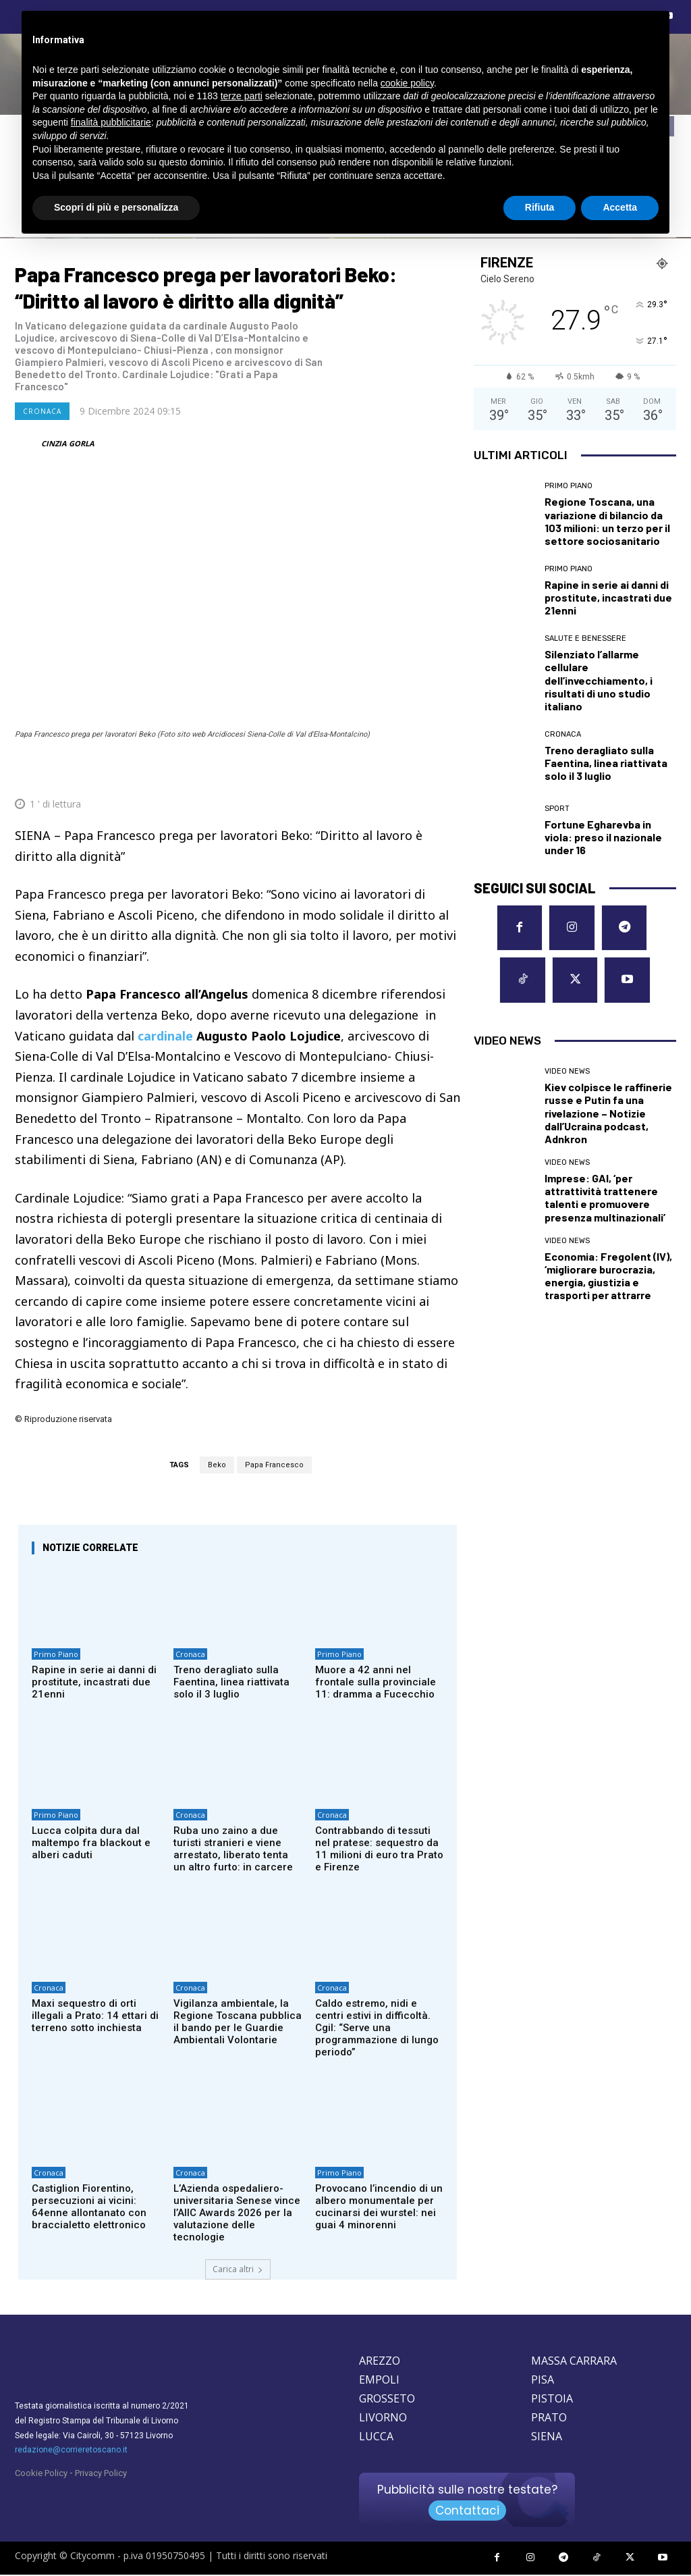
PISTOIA (552, 2399)
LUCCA (376, 2437)
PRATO (549, 2418)
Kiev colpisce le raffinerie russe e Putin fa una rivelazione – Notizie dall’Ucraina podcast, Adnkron (608, 1112)
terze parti (241, 95)
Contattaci (467, 2512)
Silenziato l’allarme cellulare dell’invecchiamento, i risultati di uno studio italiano (599, 680)
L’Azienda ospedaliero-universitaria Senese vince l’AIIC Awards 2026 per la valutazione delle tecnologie (236, 2214)
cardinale (165, 1036)
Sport (557, 808)
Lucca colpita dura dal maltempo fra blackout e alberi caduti (91, 1843)
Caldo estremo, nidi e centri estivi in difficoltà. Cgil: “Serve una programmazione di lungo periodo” (377, 2028)
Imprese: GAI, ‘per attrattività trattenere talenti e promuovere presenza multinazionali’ (605, 1197)
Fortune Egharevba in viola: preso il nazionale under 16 (603, 837)
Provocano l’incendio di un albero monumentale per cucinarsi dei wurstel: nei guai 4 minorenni (379, 2208)
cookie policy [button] (407, 83)
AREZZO (379, 2362)
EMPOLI (379, 2380)
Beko (217, 1465)
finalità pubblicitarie (111, 122)
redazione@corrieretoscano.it (71, 2451)
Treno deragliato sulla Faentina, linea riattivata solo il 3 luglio (231, 1682)
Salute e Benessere (585, 638)
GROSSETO (387, 2399)
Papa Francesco (274, 1465)
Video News (567, 1070)
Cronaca (42, 411)
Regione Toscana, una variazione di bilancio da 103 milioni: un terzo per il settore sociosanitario (607, 521)
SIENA (546, 2437)
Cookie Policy (41, 2474)
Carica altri (238, 2270)
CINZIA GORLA (67, 443)
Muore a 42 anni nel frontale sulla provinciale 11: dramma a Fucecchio (375, 1682)
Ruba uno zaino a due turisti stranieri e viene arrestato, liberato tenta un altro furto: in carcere (233, 1849)
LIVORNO (383, 2418)
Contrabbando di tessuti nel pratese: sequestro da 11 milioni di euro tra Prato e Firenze (379, 1849)
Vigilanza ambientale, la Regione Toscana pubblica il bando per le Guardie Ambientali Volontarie (237, 2022)
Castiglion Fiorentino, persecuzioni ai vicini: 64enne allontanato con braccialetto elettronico (89, 2208)
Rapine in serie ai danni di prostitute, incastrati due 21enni (94, 1682)
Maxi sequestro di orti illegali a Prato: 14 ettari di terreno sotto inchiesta (95, 2016)
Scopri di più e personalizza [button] (116, 207)
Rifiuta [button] (540, 207)
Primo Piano (56, 1655)
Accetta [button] (620, 207)
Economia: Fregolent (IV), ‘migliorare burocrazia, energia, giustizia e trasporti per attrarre (608, 1275)
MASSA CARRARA (574, 2362)
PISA (542, 2380)
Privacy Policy (101, 2474)
